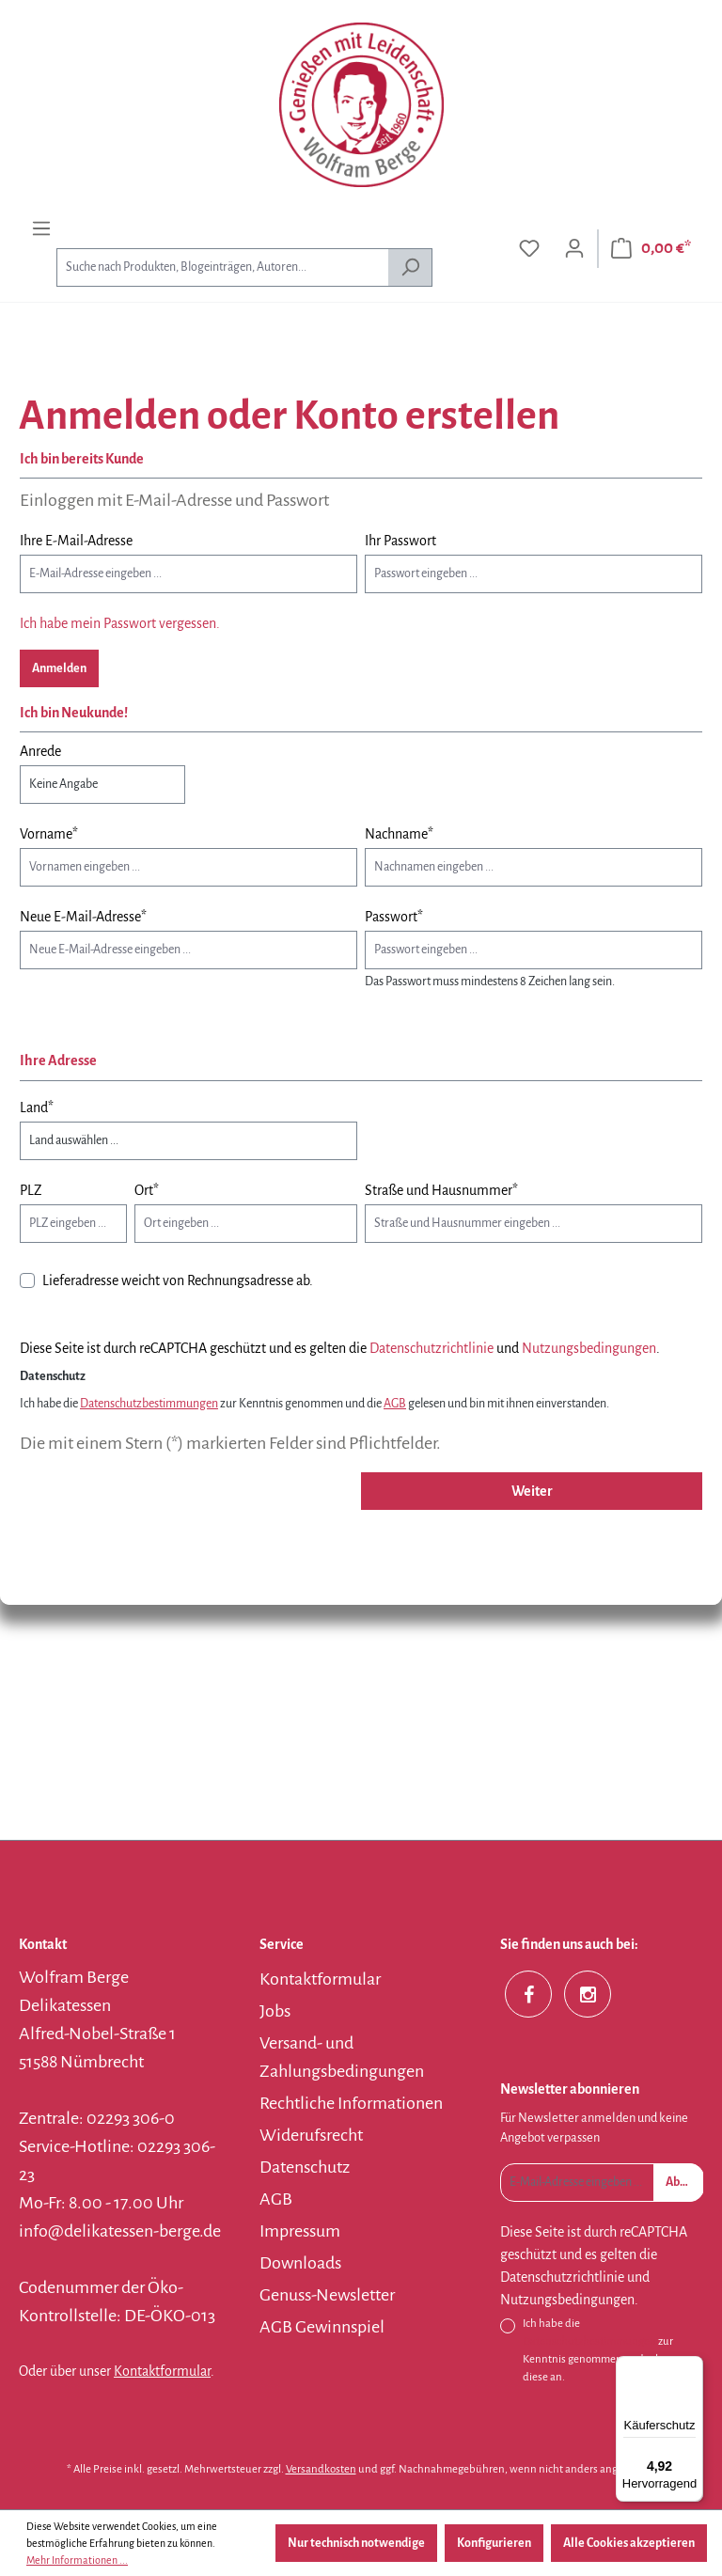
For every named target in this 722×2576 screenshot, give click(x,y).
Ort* (146, 1190)
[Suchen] (410, 267)
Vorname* (49, 833)
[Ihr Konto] (574, 248)
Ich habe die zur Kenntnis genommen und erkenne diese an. (604, 2350)
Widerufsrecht (311, 2135)
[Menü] (41, 229)
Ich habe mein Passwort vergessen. (120, 623)
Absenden (685, 2182)
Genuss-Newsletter (327, 2294)
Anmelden (59, 668)
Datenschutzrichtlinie (431, 1348)
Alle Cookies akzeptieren (629, 2543)
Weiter (532, 1491)
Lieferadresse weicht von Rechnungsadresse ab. (177, 1280)
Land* (37, 1107)
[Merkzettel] (529, 248)
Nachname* (399, 833)
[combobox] (222, 267)
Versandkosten (321, 2469)
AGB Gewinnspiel (322, 2326)
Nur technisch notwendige (356, 2543)
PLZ (30, 1190)
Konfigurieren (494, 2543)
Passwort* (394, 916)
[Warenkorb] (651, 248)
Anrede (40, 751)
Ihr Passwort (400, 540)
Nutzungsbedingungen (589, 1348)
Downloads (300, 2263)
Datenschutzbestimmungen (149, 1403)
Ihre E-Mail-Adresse (76, 540)
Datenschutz (304, 2167)
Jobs (274, 2011)
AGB (395, 1403)
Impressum (299, 2231)
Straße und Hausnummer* (441, 1190)
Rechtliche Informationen (351, 2103)
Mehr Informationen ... (77, 2560)
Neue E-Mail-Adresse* (83, 916)
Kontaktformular (162, 2371)
